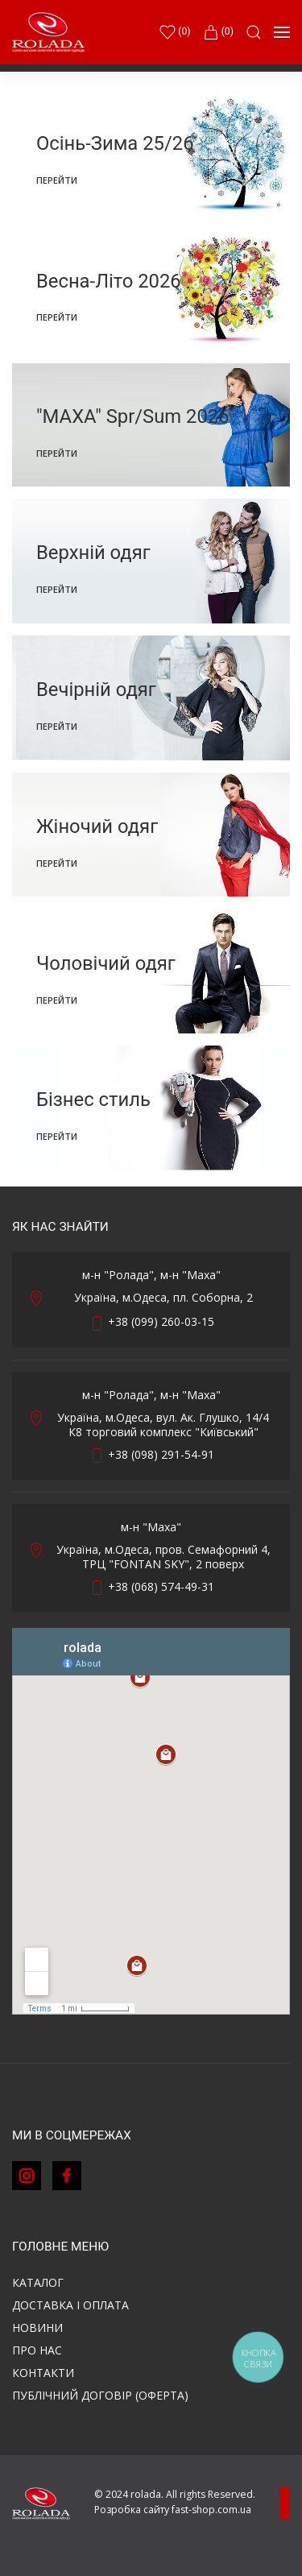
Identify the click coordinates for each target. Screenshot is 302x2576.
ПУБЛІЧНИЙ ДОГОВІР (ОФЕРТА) (100, 2395)
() (174, 32)
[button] (254, 32)
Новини (37, 2327)
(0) (218, 32)
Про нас (37, 2350)
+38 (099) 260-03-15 (161, 1321)
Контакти (43, 2372)
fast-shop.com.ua (211, 2509)
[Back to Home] (48, 32)
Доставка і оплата (70, 2305)
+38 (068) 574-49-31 (161, 1586)
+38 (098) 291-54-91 (161, 1454)
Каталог (38, 2282)
